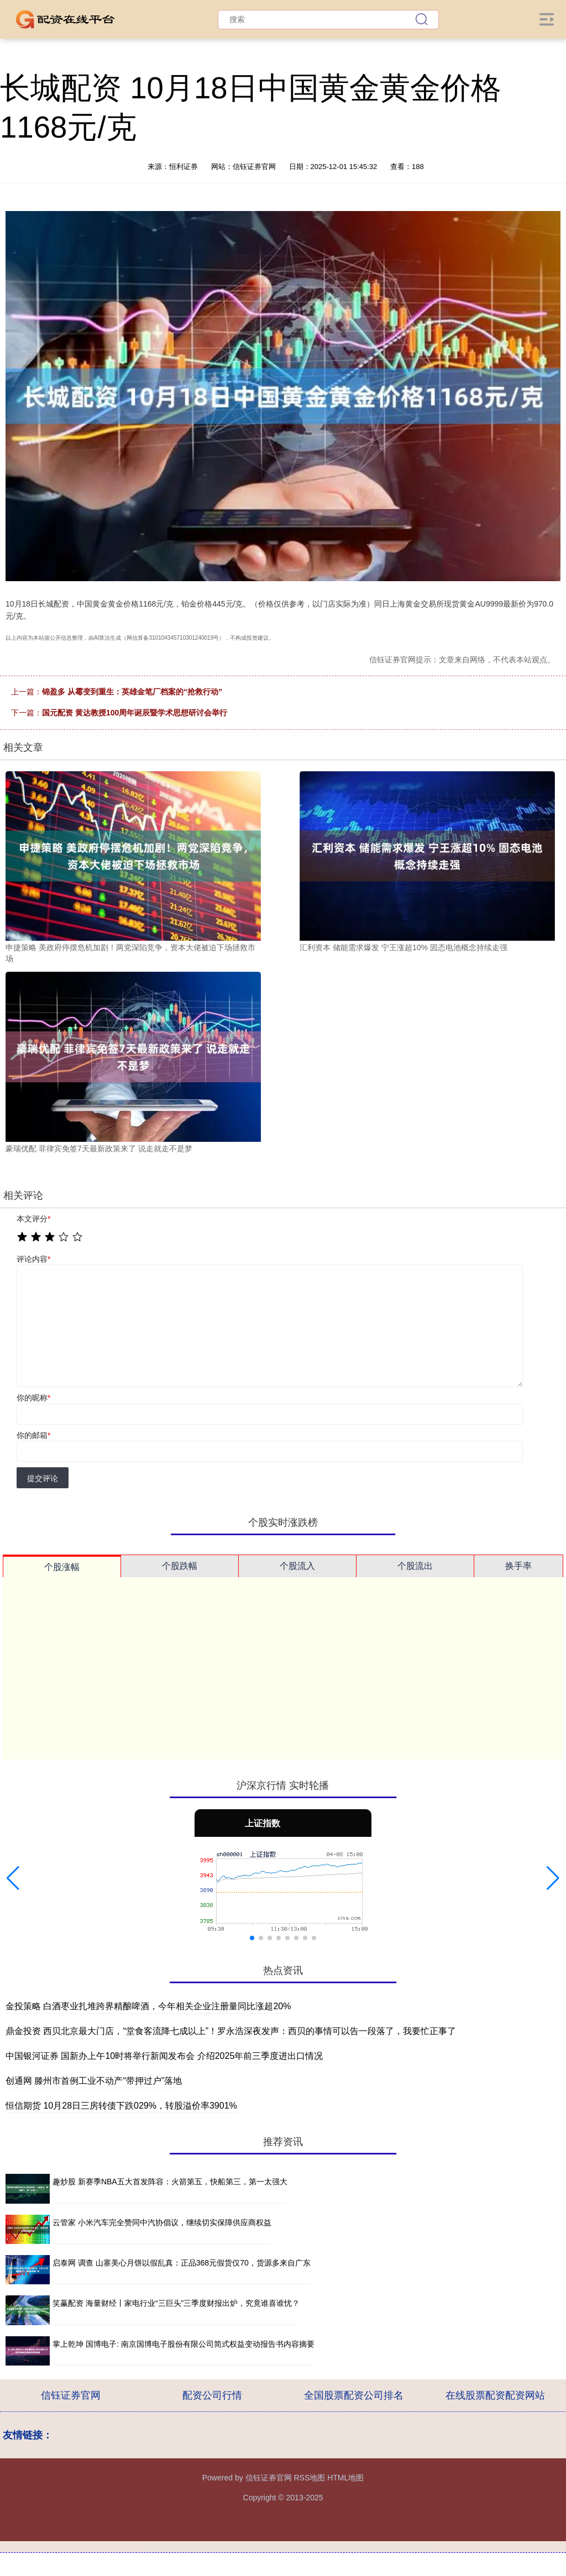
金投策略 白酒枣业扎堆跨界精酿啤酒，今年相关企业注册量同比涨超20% (148, 2006)
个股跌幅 (179, 1566)
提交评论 (42, 1478)
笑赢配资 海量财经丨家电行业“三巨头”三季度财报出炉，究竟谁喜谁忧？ (176, 2303)
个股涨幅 (62, 1567)
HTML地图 (345, 2477)
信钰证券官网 (71, 2395)
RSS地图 (309, 2477)
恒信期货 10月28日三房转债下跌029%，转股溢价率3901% (121, 2105)
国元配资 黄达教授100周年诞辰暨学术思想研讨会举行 (134, 712)
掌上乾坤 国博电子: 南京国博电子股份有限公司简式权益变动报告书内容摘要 (184, 2344)
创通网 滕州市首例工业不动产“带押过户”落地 (94, 2080)
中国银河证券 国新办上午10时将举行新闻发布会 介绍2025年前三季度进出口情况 (164, 2056)
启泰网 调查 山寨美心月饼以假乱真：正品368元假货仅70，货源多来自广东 (182, 2262)
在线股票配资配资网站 (495, 2395)
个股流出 (415, 1566)
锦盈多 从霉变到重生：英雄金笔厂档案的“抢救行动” (132, 691)
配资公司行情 (212, 2395)
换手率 (518, 1566)
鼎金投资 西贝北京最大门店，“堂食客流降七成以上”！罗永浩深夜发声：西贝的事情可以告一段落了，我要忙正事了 (231, 2031)
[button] (13, 1878)
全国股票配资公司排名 (353, 2395)
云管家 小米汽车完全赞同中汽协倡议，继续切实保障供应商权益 (162, 2222)
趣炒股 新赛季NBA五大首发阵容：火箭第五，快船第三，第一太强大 (170, 2181)
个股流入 (297, 1566)
